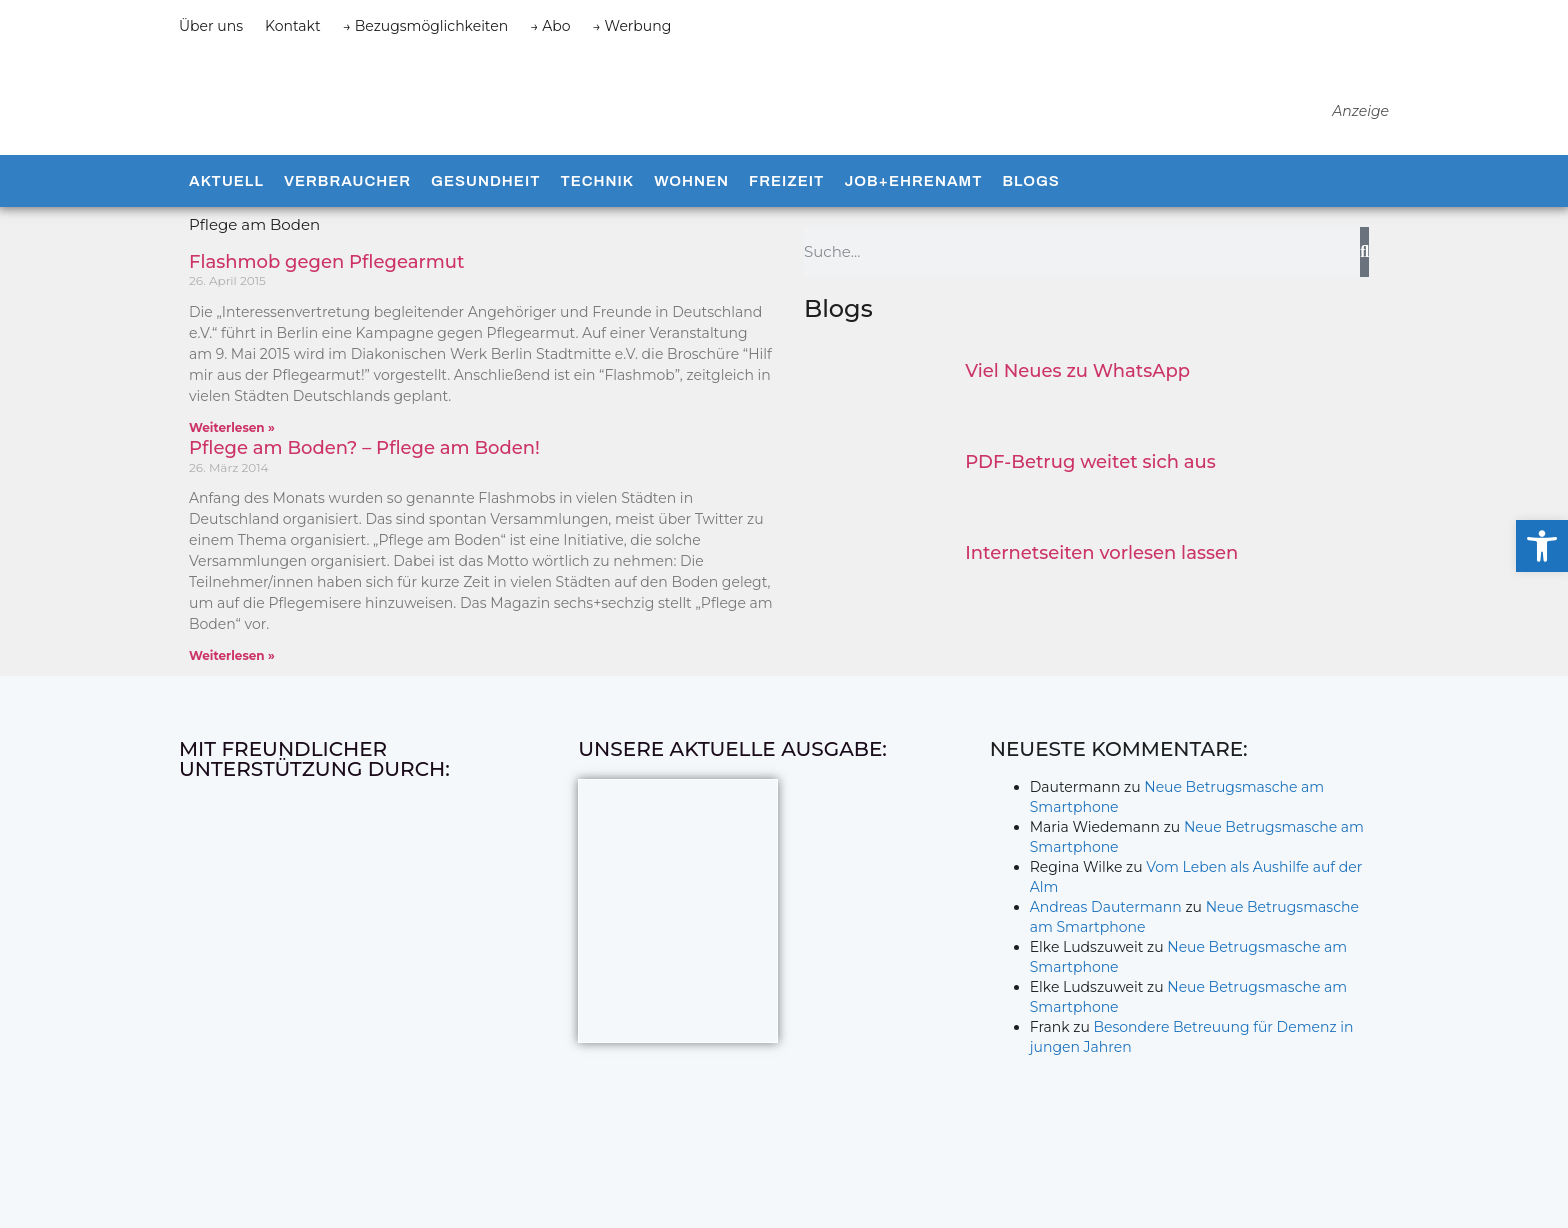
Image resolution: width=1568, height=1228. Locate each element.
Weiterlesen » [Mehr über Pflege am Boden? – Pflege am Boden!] (232, 692)
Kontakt (293, 26)
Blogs (1030, 218)
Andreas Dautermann (1106, 944)
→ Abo (550, 26)
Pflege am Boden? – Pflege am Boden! (364, 485)
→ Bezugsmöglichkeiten (426, 26)
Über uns (211, 26)
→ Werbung (632, 26)
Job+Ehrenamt (913, 218)
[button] (1542, 546)
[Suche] (1364, 289)
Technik (597, 218)
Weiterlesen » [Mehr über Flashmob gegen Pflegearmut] (232, 464)
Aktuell (226, 218)
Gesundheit (485, 218)
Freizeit (786, 218)
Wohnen (691, 218)
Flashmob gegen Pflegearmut (326, 299)
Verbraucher (347, 218)
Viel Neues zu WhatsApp (1077, 408)
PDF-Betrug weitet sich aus (1090, 499)
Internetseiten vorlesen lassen (1101, 590)
